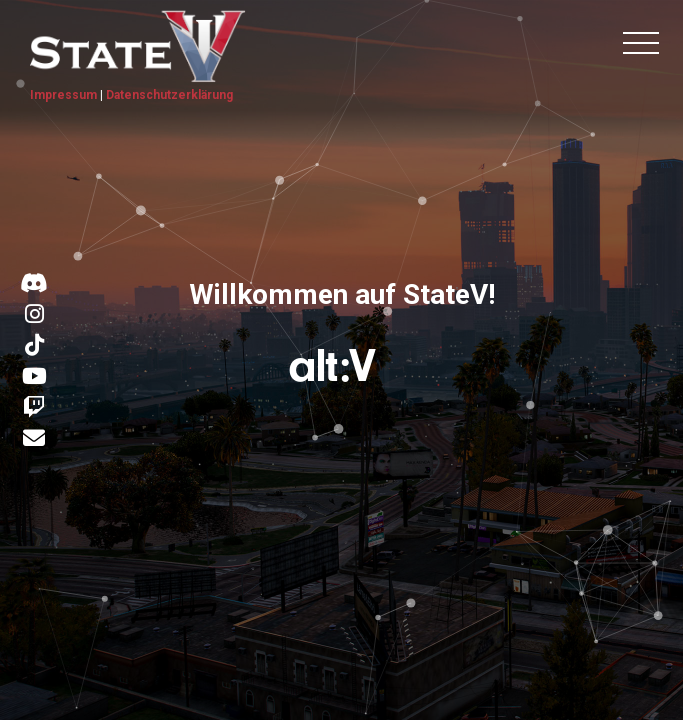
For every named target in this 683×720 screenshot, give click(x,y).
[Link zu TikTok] (34, 346)
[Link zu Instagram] (34, 315)
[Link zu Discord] (34, 284)
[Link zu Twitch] (34, 408)
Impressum (63, 95)
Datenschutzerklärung (169, 95)
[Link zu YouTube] (34, 377)
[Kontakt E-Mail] (34, 440)
